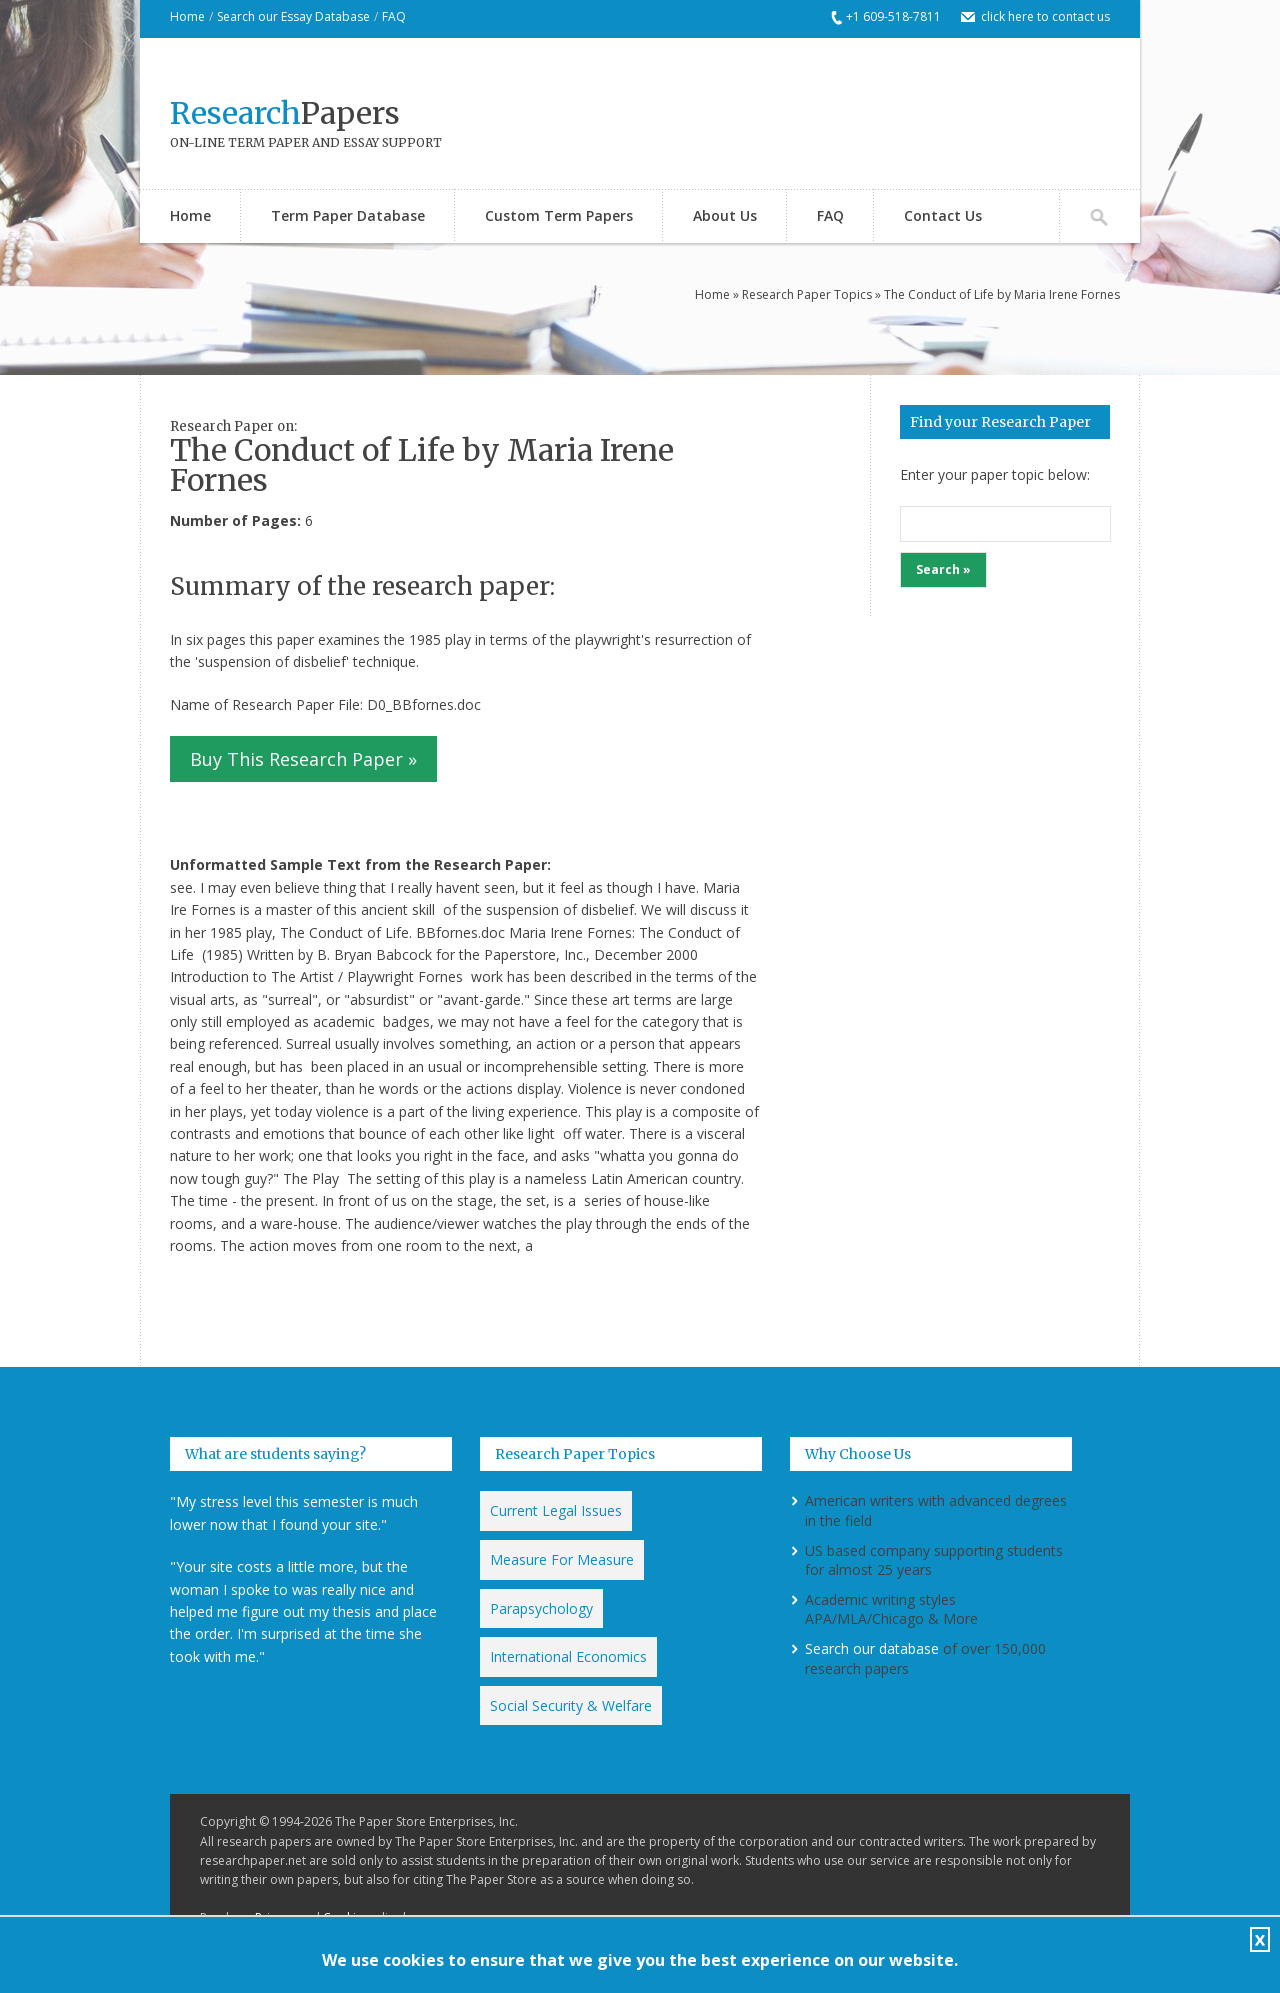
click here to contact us (1045, 16)
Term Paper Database (348, 215)
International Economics (568, 1656)
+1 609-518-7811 (893, 16)
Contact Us (943, 215)
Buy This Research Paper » (303, 759)
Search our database (872, 1648)
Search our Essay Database (293, 16)
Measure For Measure (562, 1559)
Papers (285, 113)
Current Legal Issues (556, 1510)
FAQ (394, 16)
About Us (725, 215)
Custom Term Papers (559, 215)
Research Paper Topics (807, 294)
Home (187, 16)
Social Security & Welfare (571, 1705)
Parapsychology (541, 1608)
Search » (943, 569)
